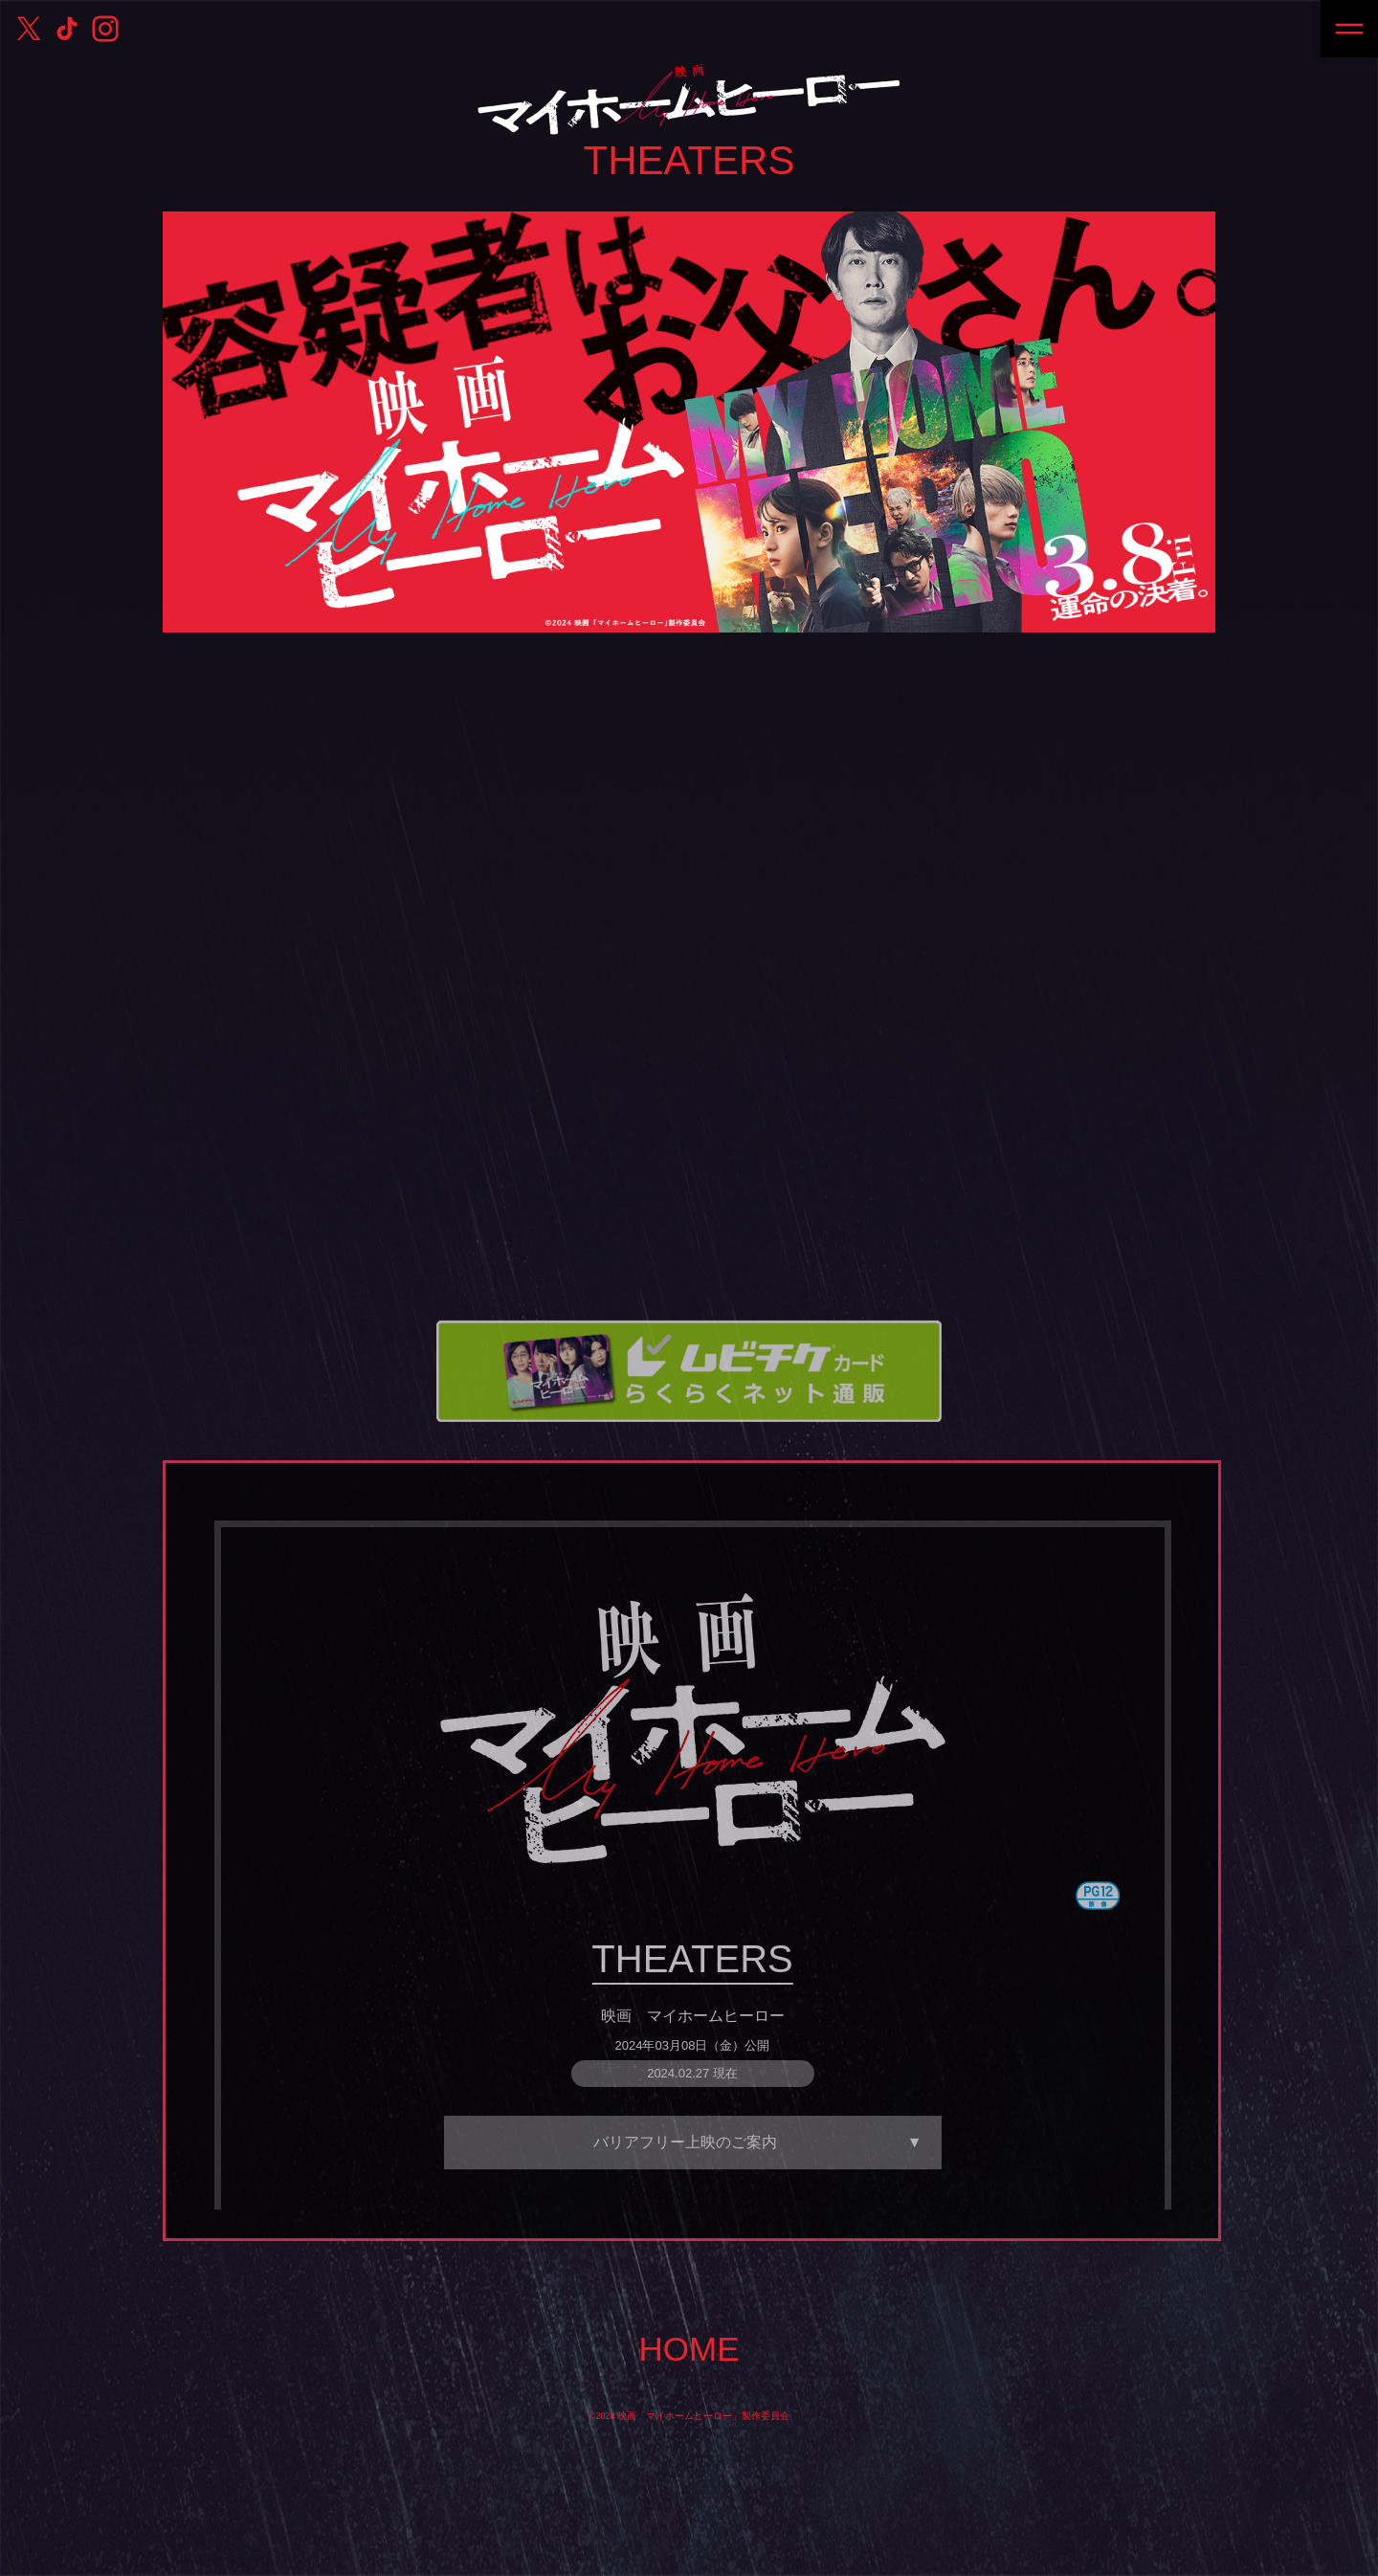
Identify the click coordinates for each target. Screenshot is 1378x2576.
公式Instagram (105, 29)
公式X (29, 29)
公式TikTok (67, 29)
